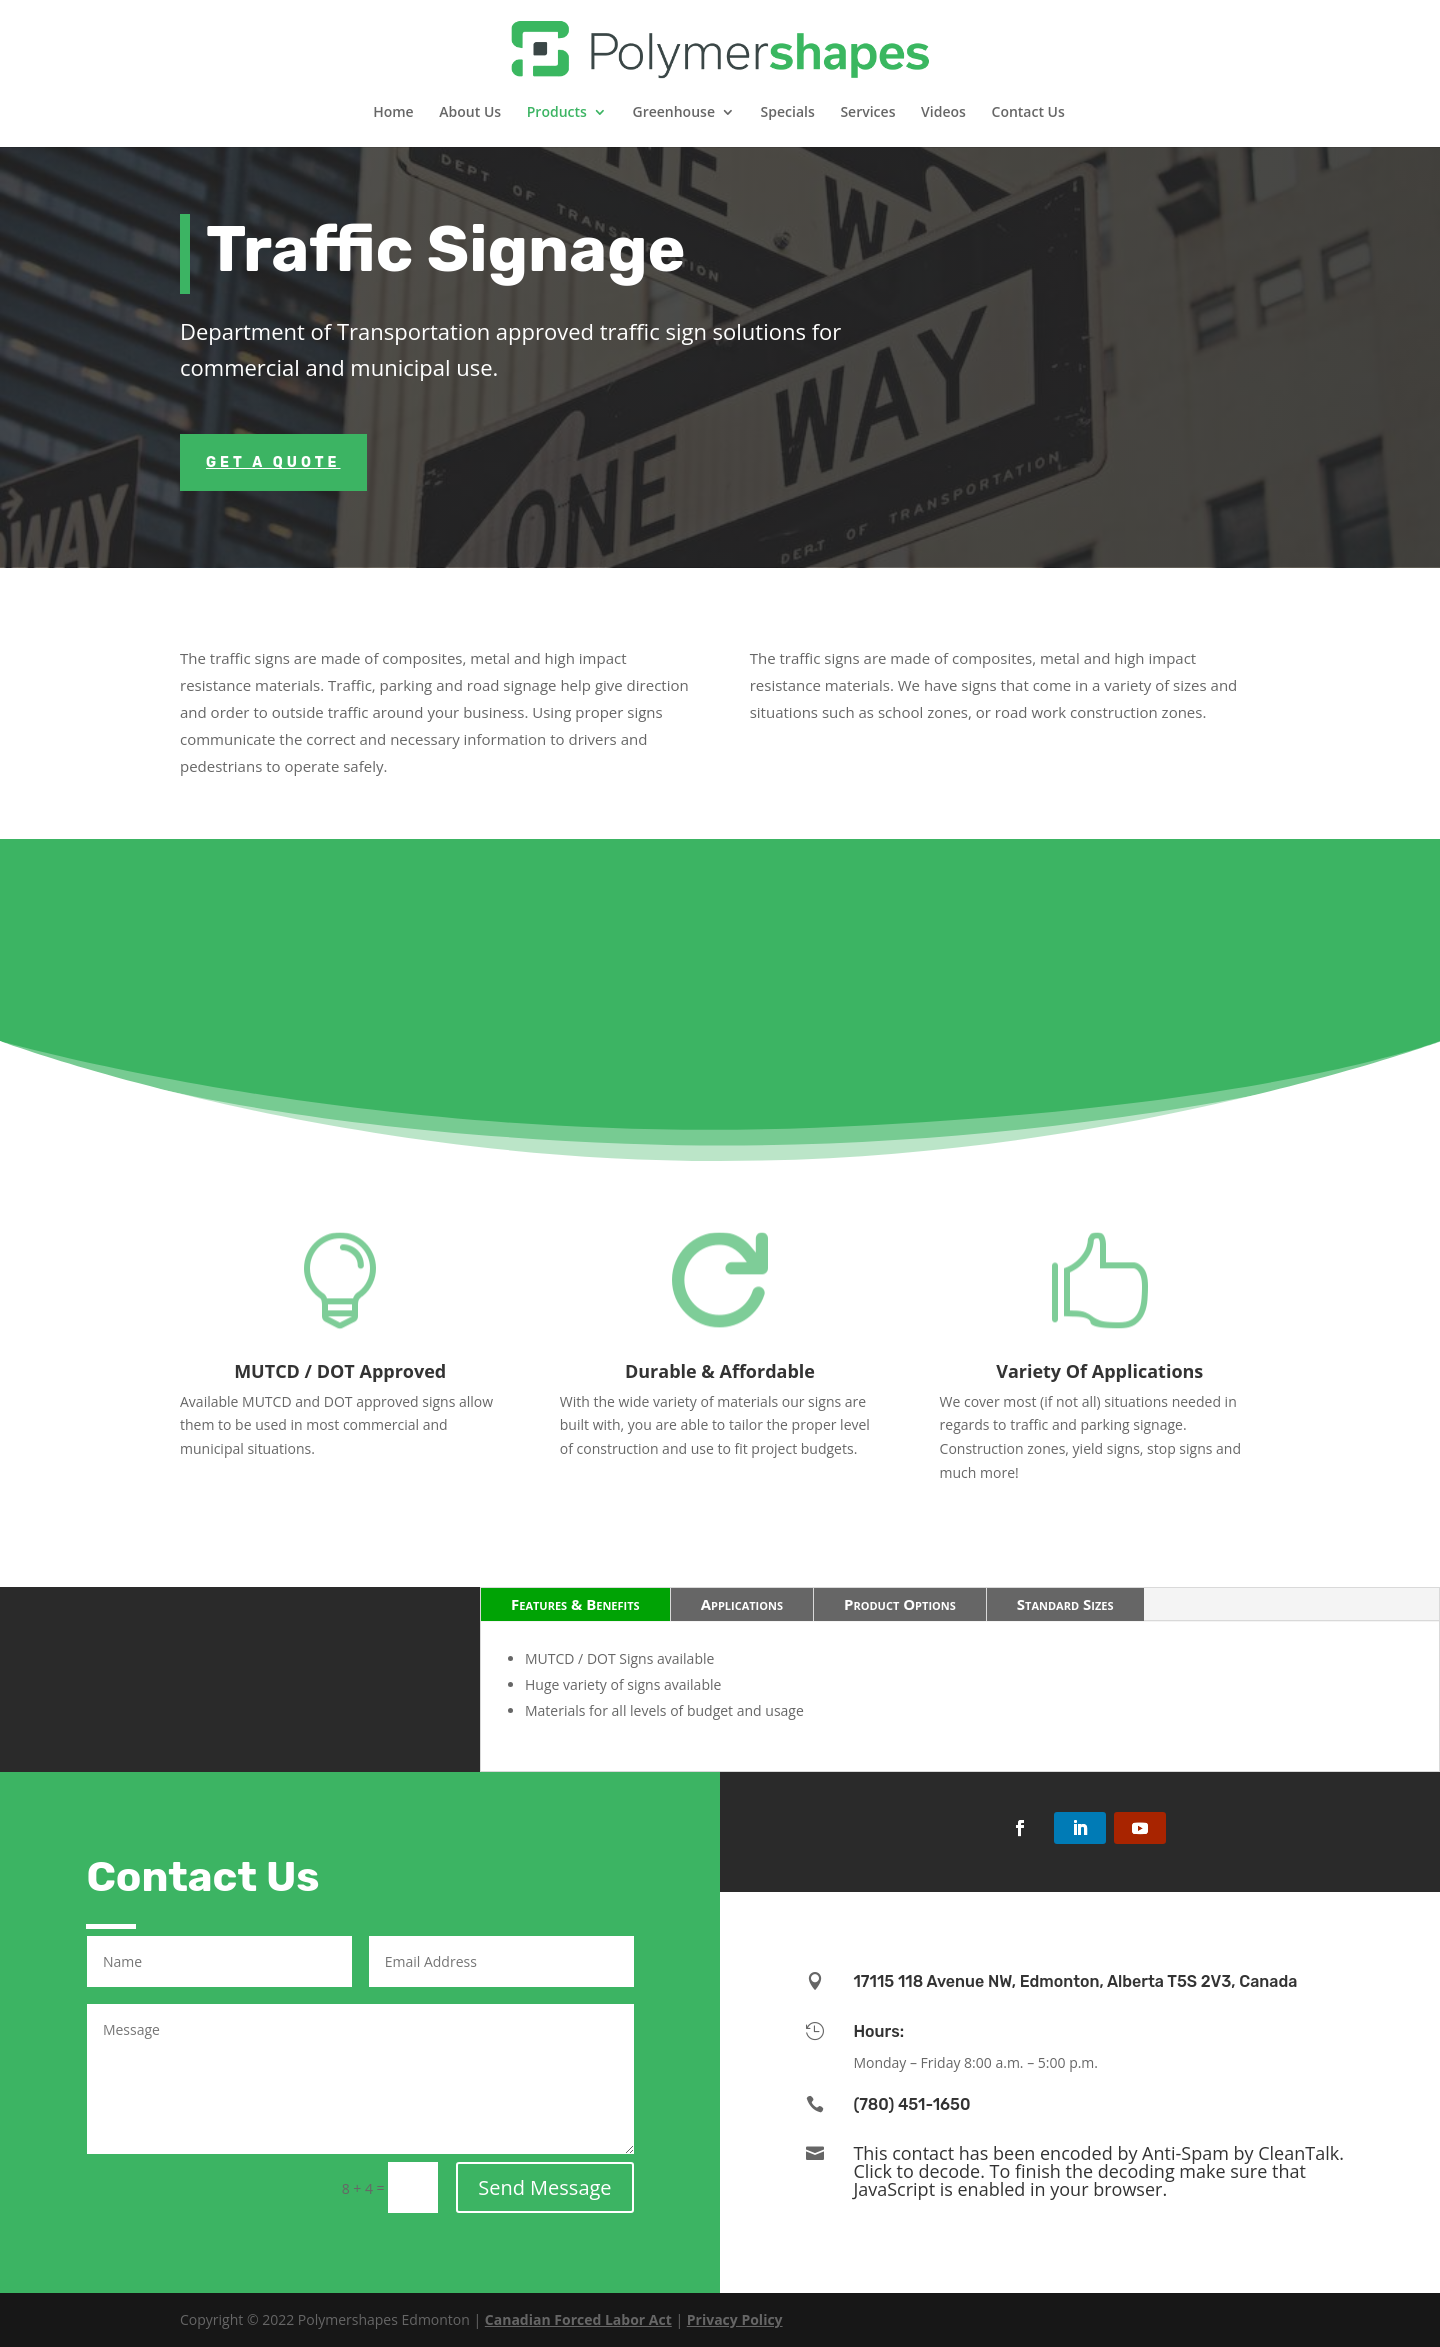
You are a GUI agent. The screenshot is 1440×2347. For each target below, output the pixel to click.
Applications (742, 1604)
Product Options (900, 1604)
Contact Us (1028, 113)
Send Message (544, 2187)
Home (393, 113)
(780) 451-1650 (911, 2104)
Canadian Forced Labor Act (578, 2319)
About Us (470, 113)
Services (867, 113)
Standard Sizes (1065, 1604)
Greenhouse (674, 113)
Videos (943, 113)
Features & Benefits (575, 1604)
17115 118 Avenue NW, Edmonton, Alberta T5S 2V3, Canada (1075, 1981)
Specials (788, 113)
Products (557, 113)
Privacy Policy (735, 2319)
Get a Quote (273, 462)
